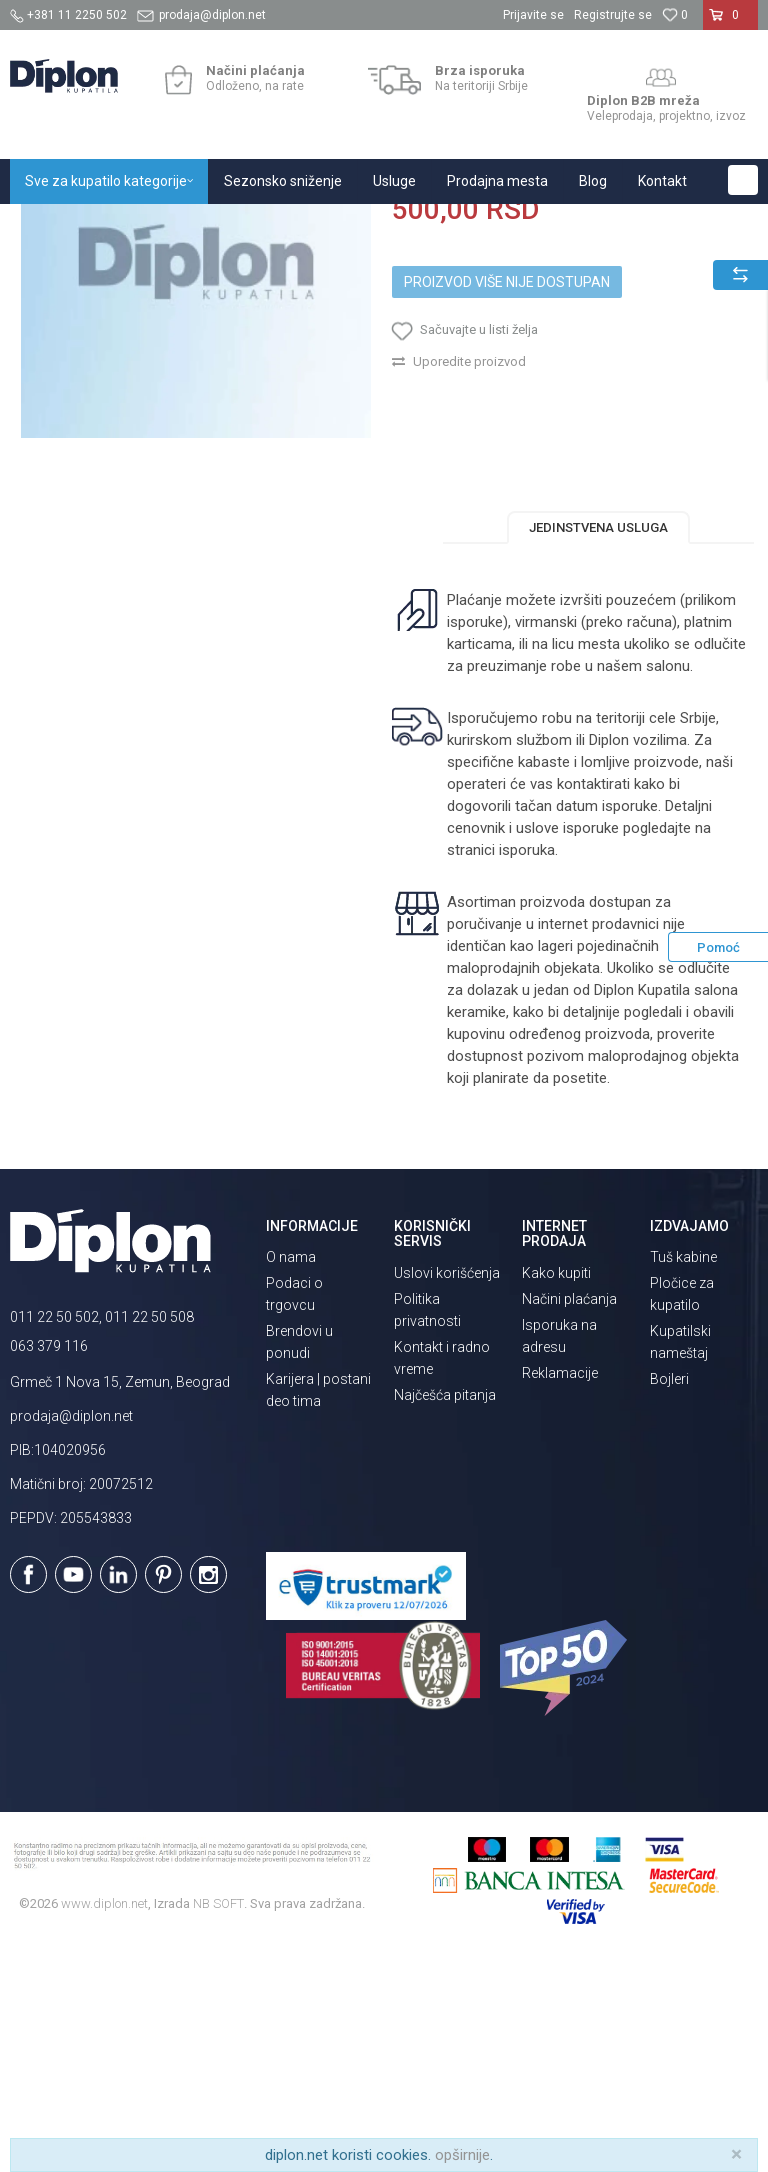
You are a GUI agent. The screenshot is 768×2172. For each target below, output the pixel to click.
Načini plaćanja (569, 1516)
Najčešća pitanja (445, 1612)
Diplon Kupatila (54, 225)
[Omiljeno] (675, 15)
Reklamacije (560, 1590)
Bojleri (669, 1596)
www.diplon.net (104, 2121)
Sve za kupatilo (157, 225)
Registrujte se (613, 15)
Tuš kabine (683, 1474)
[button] (743, 180)
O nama (291, 1474)
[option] (196, 474)
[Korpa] (730, 23)
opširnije (462, 2155)
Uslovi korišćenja (447, 1490)
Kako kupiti (556, 1490)
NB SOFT (218, 2121)
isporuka (526, 1067)
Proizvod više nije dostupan (507, 493)
